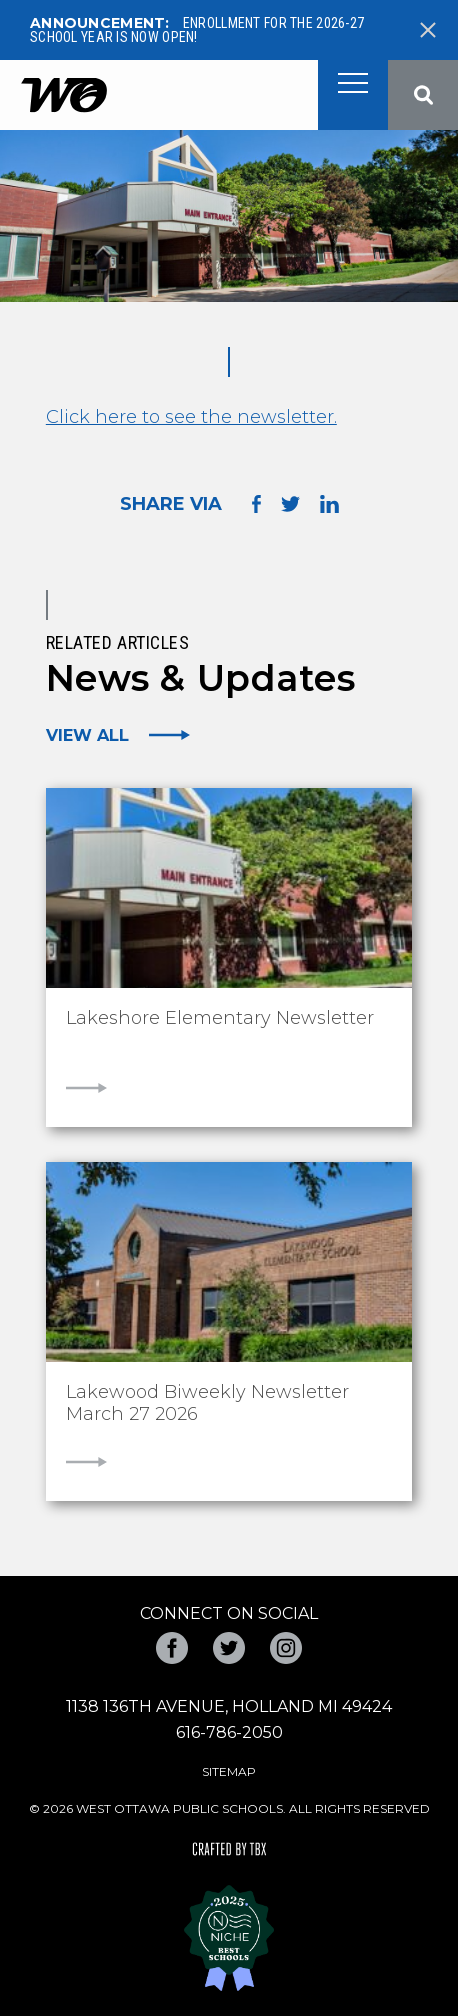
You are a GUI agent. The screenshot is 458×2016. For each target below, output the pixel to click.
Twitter (229, 1648)
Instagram (286, 1648)
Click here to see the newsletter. (191, 417)
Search (423, 95)
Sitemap (229, 1771)
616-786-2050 (229, 1732)
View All (87, 735)
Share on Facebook (256, 503)
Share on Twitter (290, 504)
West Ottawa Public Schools (63, 95)
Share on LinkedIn (329, 504)
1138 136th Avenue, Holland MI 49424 (229, 1706)
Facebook (172, 1648)
